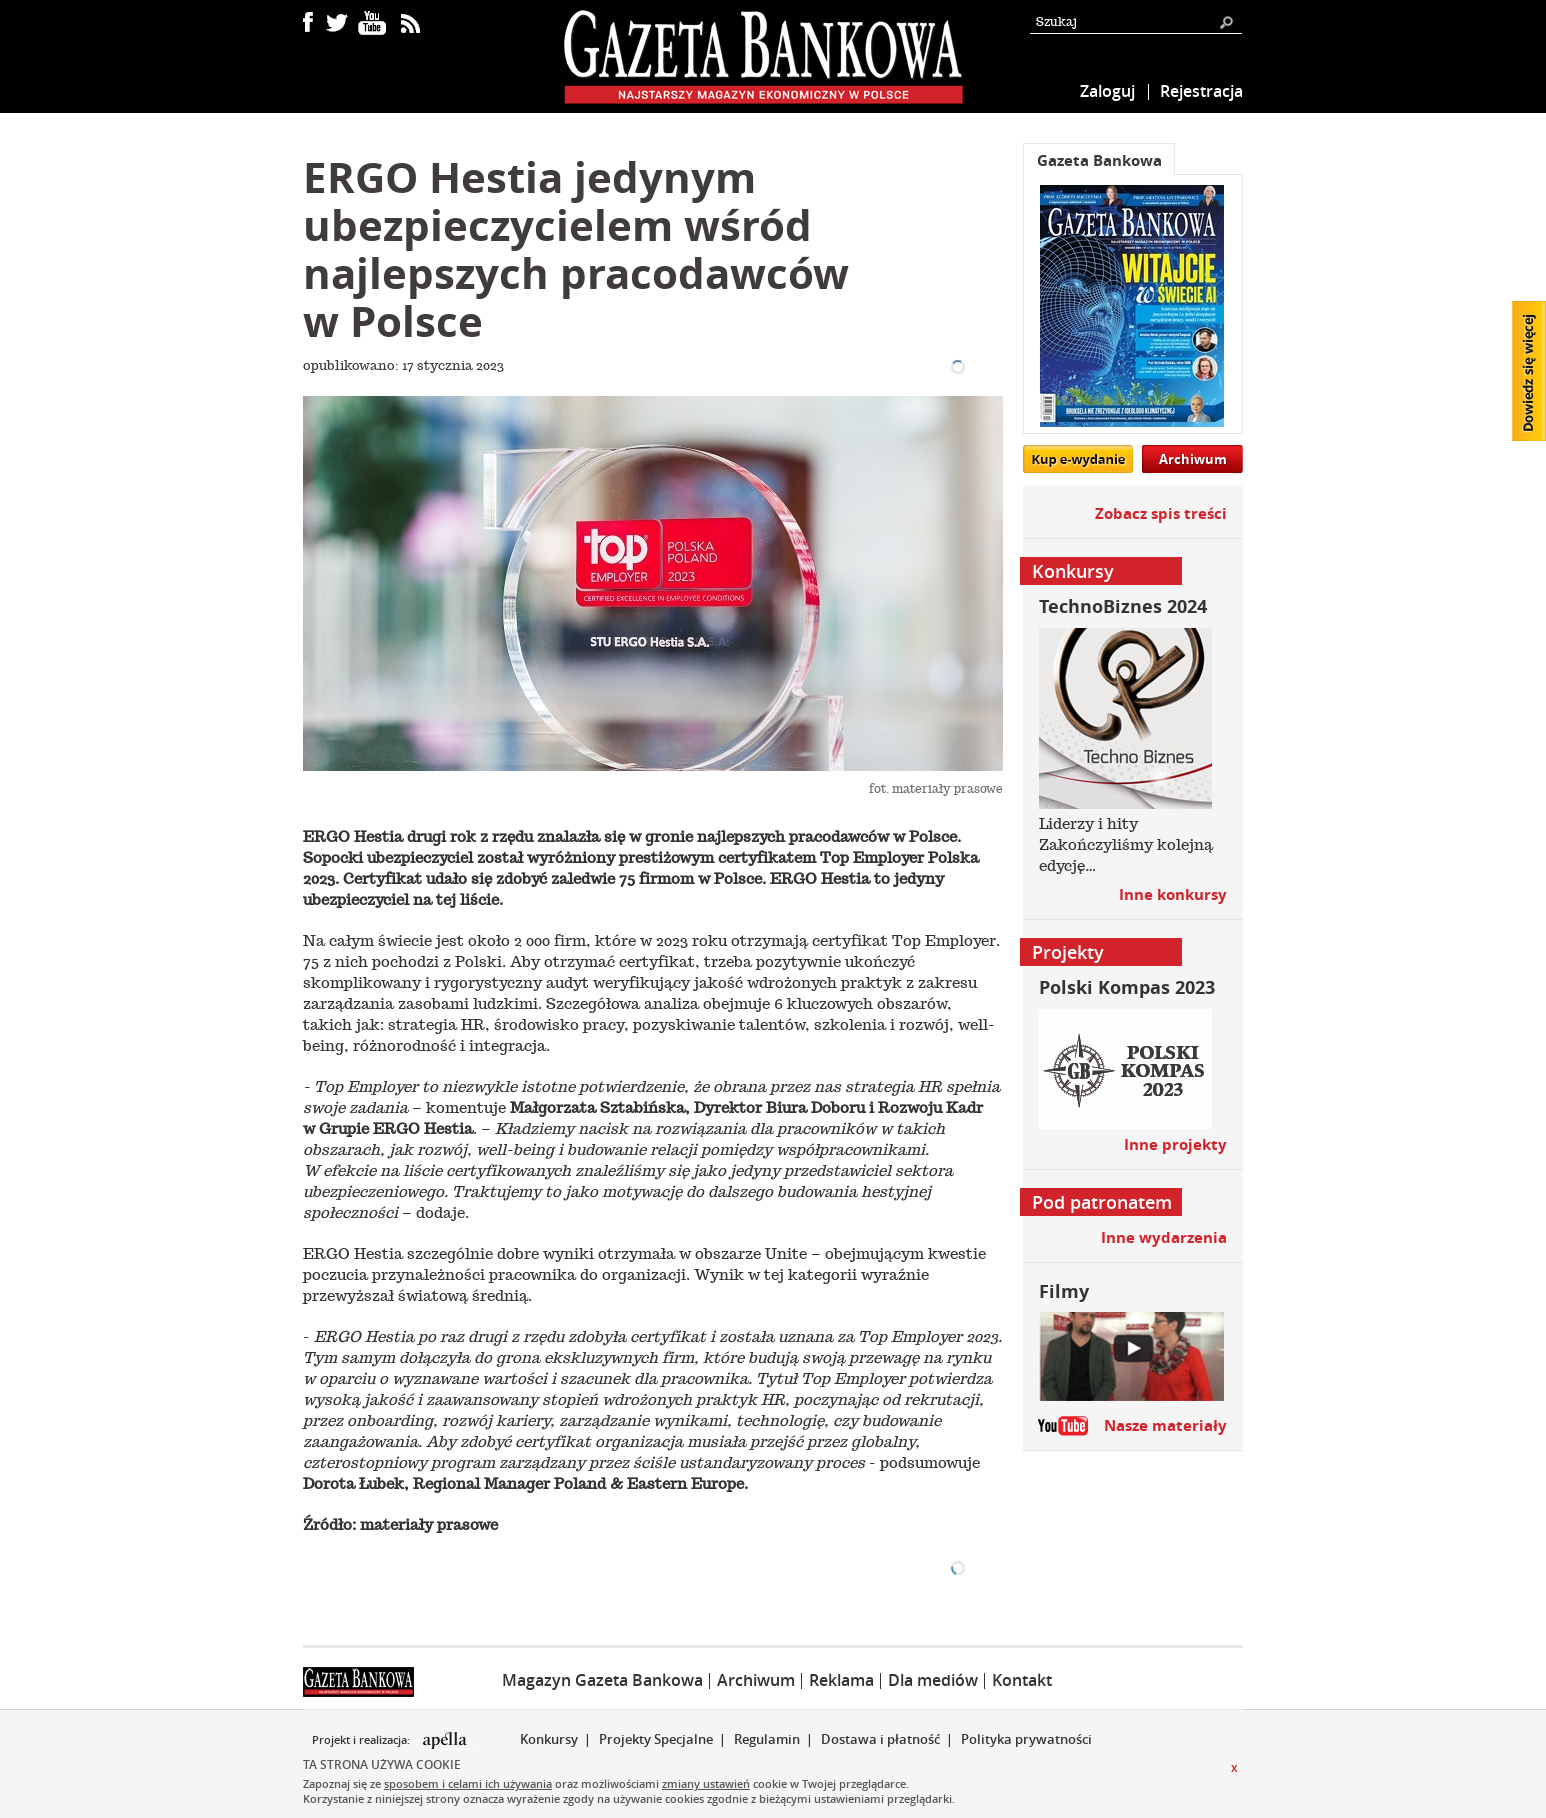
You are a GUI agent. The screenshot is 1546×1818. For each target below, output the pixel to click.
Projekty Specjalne (656, 1739)
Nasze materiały (1165, 1425)
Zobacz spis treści (1161, 513)
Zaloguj (1107, 91)
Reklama (841, 1680)
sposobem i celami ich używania (468, 1783)
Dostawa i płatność (880, 1739)
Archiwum (1193, 459)
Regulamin (767, 1739)
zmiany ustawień (706, 1783)
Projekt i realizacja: (362, 1740)
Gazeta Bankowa (1099, 160)
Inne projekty (1175, 1144)
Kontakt (1022, 1680)
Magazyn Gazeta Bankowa (602, 1680)
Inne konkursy (1173, 894)
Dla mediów (933, 1680)
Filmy (1064, 1291)
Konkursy (549, 1739)
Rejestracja (1201, 91)
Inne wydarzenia (1164, 1237)
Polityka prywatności (1026, 1739)
